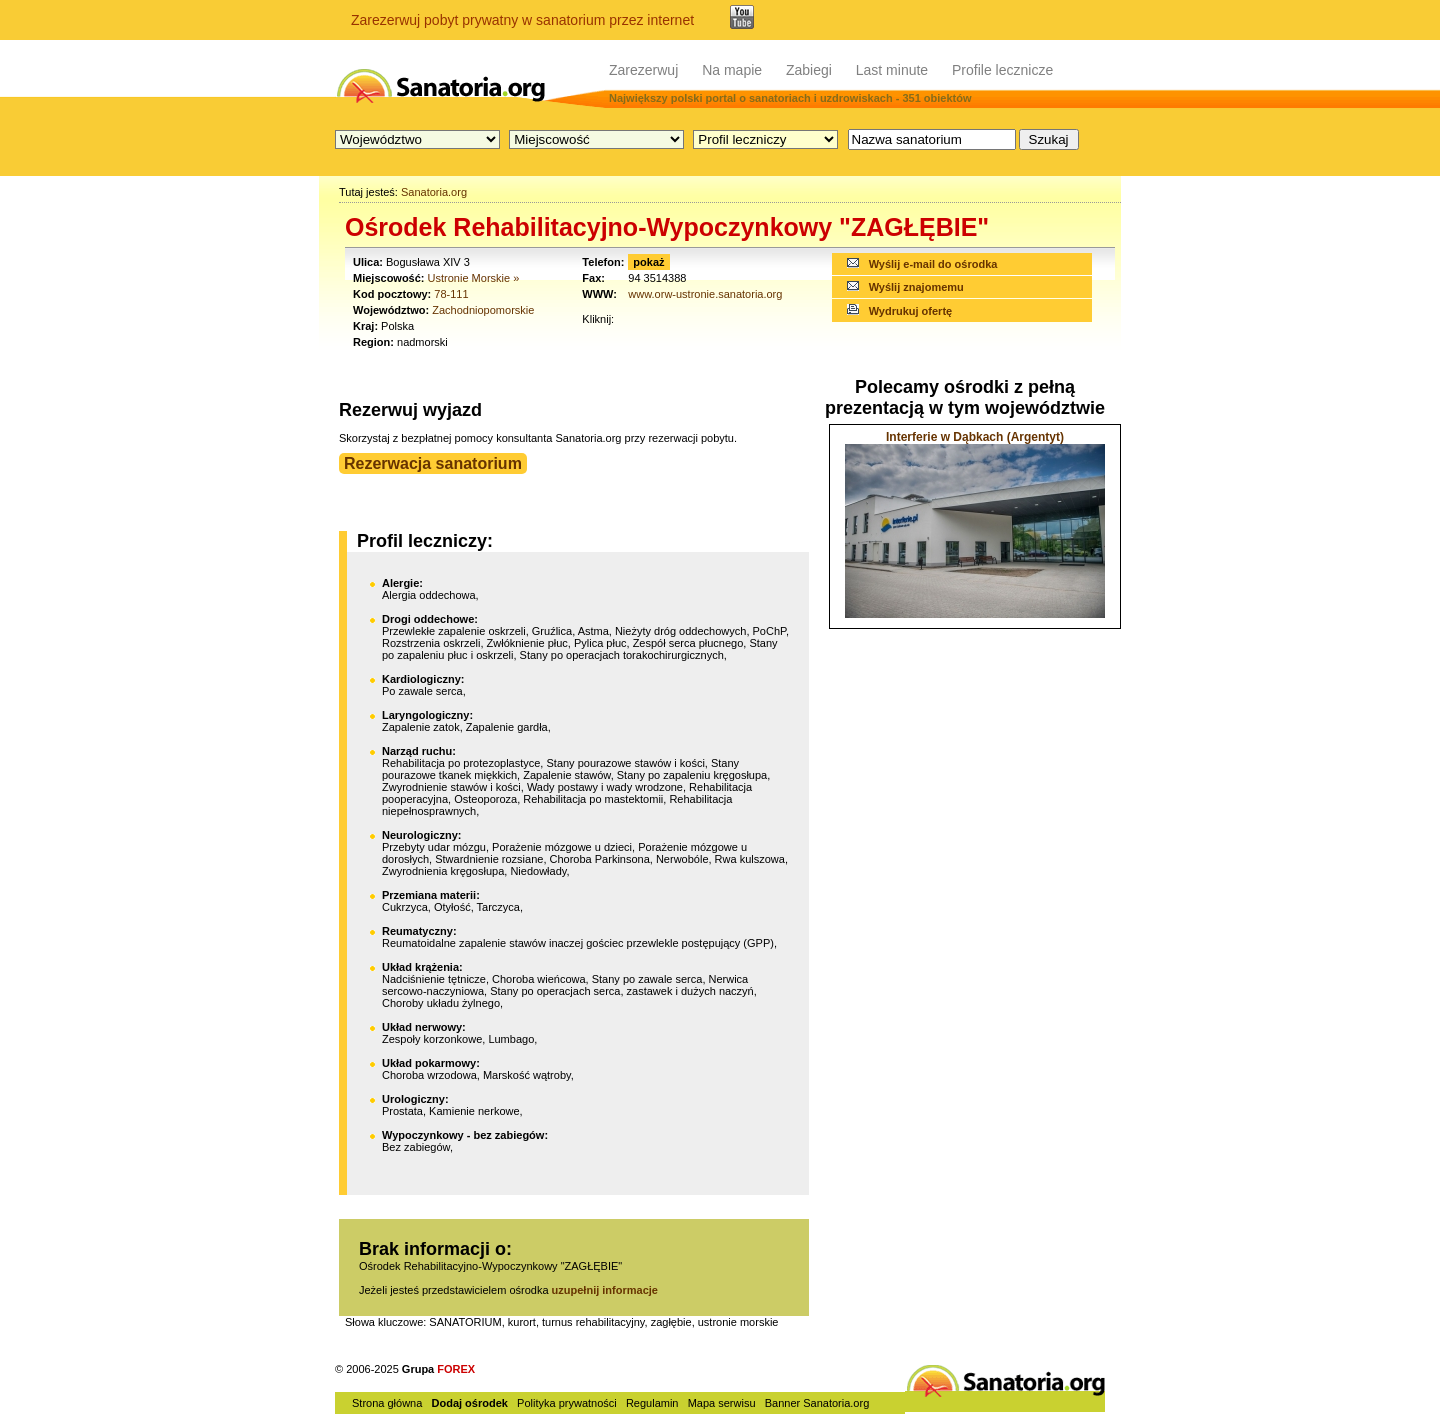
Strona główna (387, 1403)
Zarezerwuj (643, 70)
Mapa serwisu (722, 1403)
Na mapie (732, 70)
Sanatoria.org (434, 192)
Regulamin (652, 1403)
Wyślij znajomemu (916, 287)
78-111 (451, 294)
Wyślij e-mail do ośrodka (933, 264)
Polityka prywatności (567, 1403)
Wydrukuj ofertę (911, 311)
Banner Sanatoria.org (817, 1403)
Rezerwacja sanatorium (433, 463)
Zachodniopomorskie (483, 310)
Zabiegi (809, 70)
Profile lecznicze (1002, 70)
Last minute (892, 70)
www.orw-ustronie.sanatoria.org (705, 294)
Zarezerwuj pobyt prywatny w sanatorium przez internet (522, 20)
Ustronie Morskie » (474, 278)
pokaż (648, 262)
